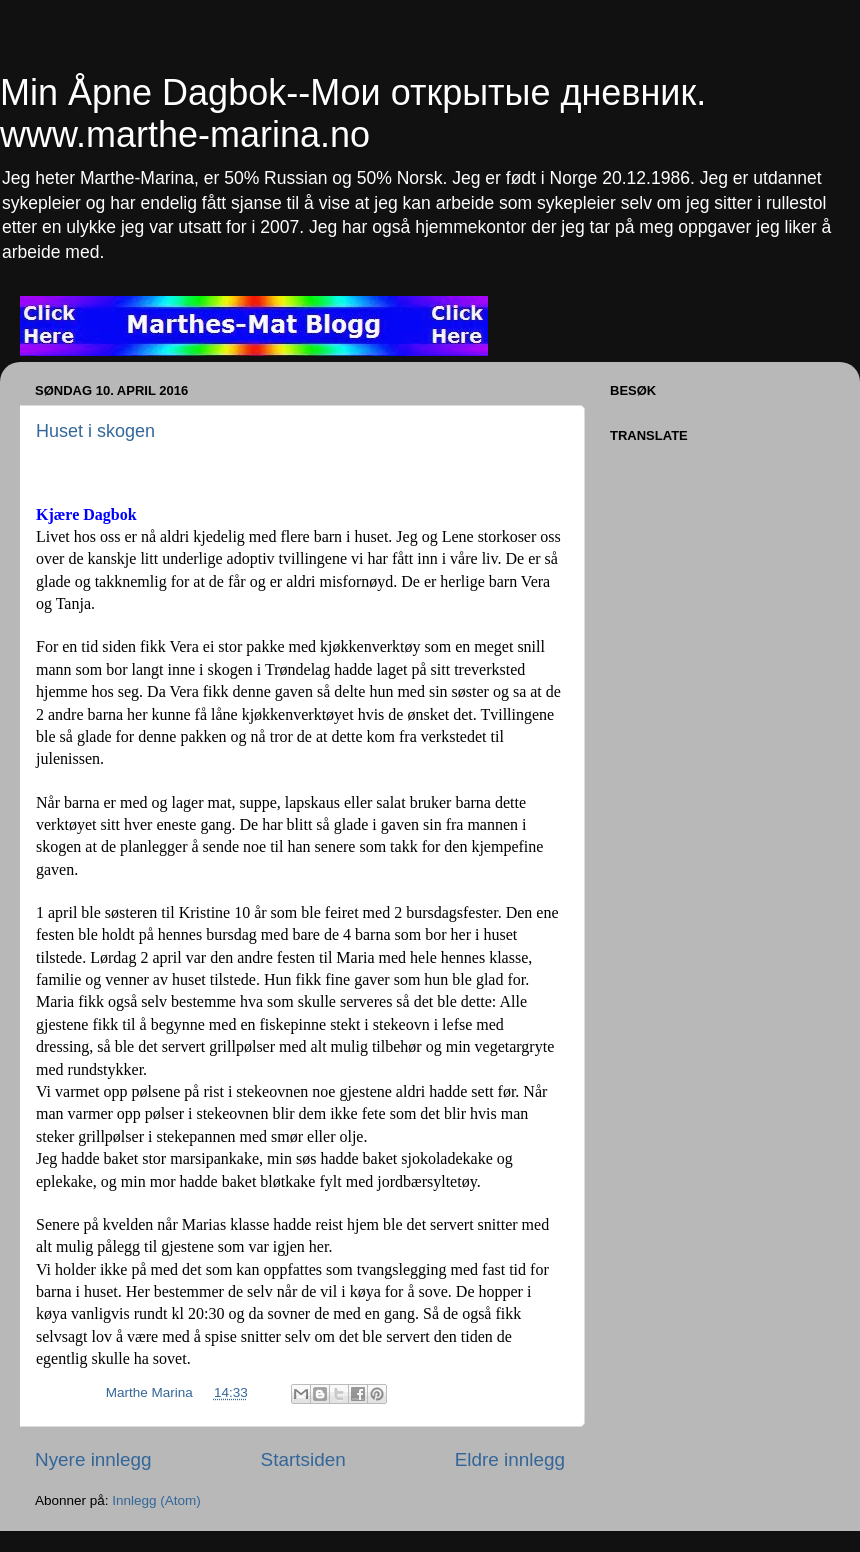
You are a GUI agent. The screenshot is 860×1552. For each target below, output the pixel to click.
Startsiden (303, 1459)
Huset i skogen (95, 431)
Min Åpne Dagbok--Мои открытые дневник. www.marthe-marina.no (353, 113)
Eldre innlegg (510, 1459)
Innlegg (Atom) (156, 1500)
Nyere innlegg (93, 1459)
